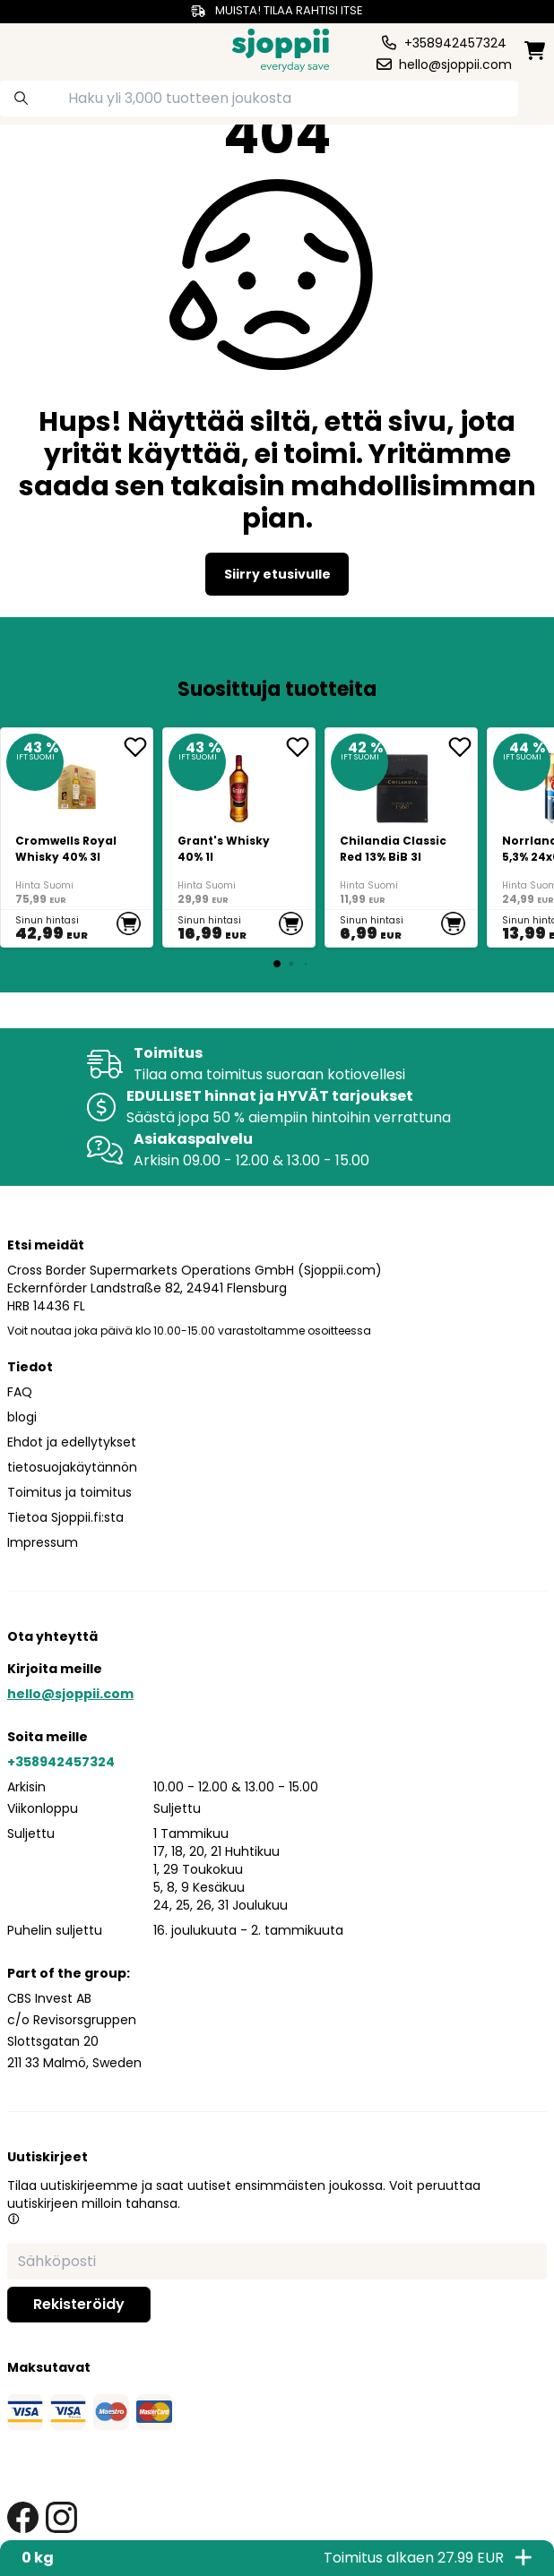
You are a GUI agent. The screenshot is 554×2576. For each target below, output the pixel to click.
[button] (13, 2218)
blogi (22, 1417)
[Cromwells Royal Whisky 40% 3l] (76, 837)
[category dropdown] (33, 48)
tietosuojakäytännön (72, 1467)
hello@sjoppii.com (70, 1694)
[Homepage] (280, 48)
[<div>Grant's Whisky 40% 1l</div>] (239, 837)
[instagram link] (61, 2517)
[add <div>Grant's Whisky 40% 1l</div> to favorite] (300, 747)
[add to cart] (128, 923)
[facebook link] (23, 2517)
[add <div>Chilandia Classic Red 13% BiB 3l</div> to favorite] (462, 747)
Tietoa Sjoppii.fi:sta (65, 1517)
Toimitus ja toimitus (69, 1492)
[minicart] (535, 51)
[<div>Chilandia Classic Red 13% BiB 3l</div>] (401, 837)
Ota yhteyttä (52, 1636)
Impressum (42, 1542)
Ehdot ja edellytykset (71, 1442)
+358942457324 (61, 1762)
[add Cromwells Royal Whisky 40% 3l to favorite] (138, 747)
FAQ (19, 1392)
